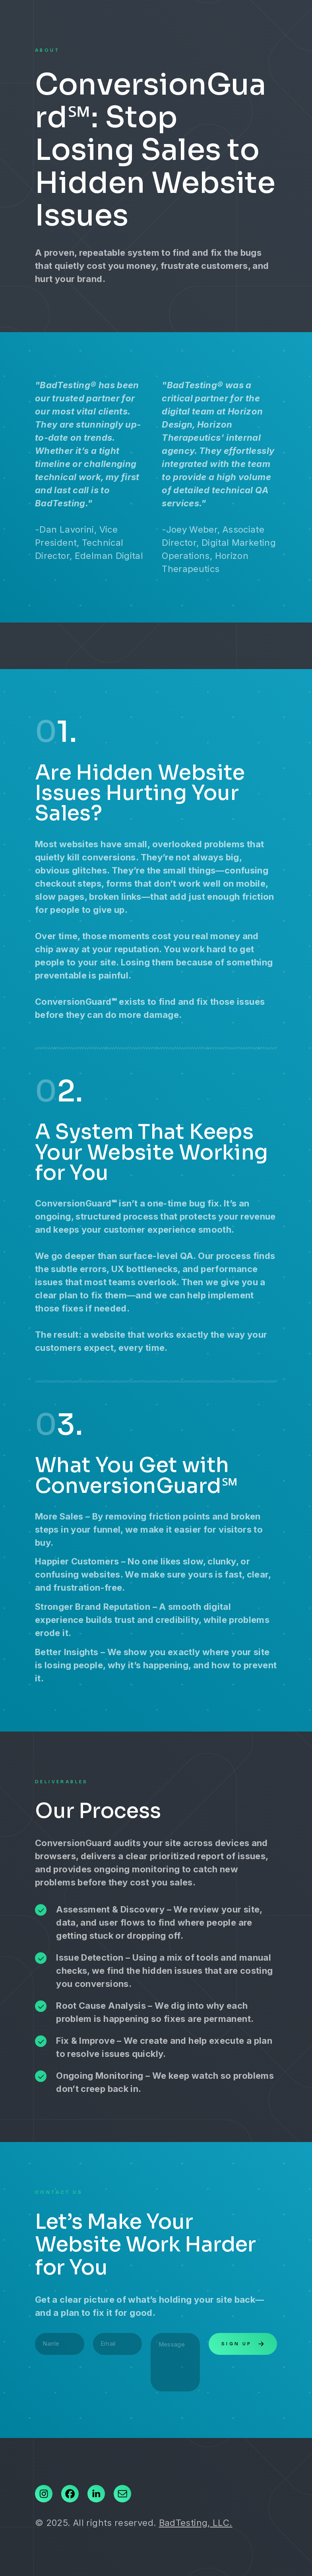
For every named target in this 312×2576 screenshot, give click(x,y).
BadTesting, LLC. (196, 2523)
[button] (43, 2493)
